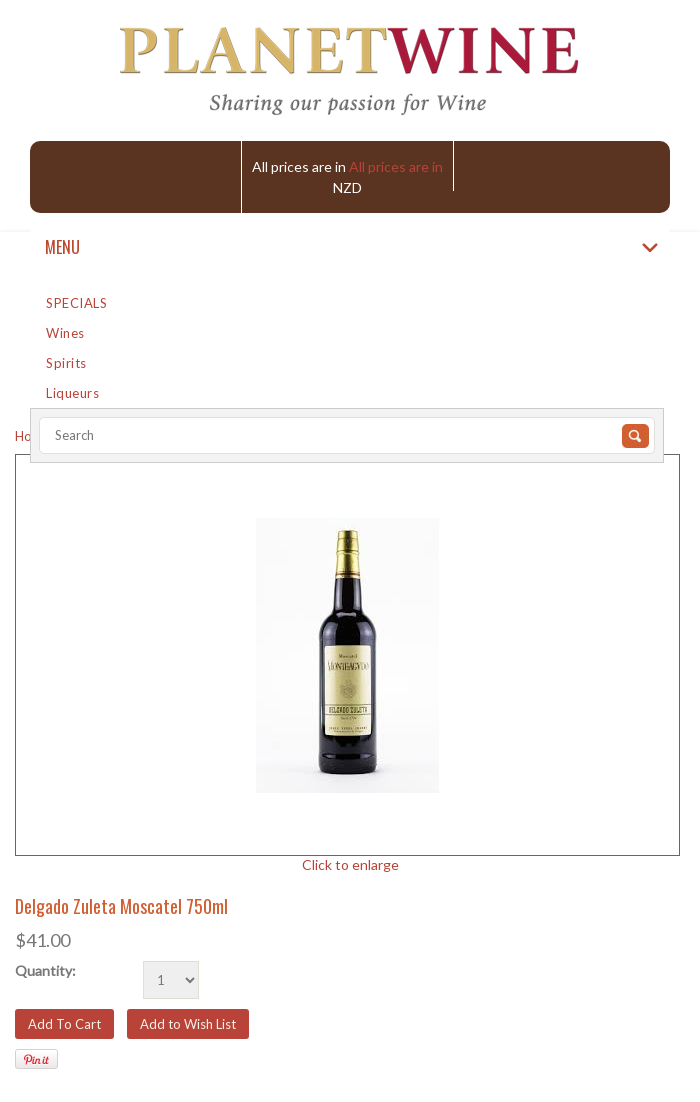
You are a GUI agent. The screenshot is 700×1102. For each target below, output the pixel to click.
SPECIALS (76, 303)
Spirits (66, 363)
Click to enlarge (350, 864)
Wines (65, 333)
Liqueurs (72, 393)
